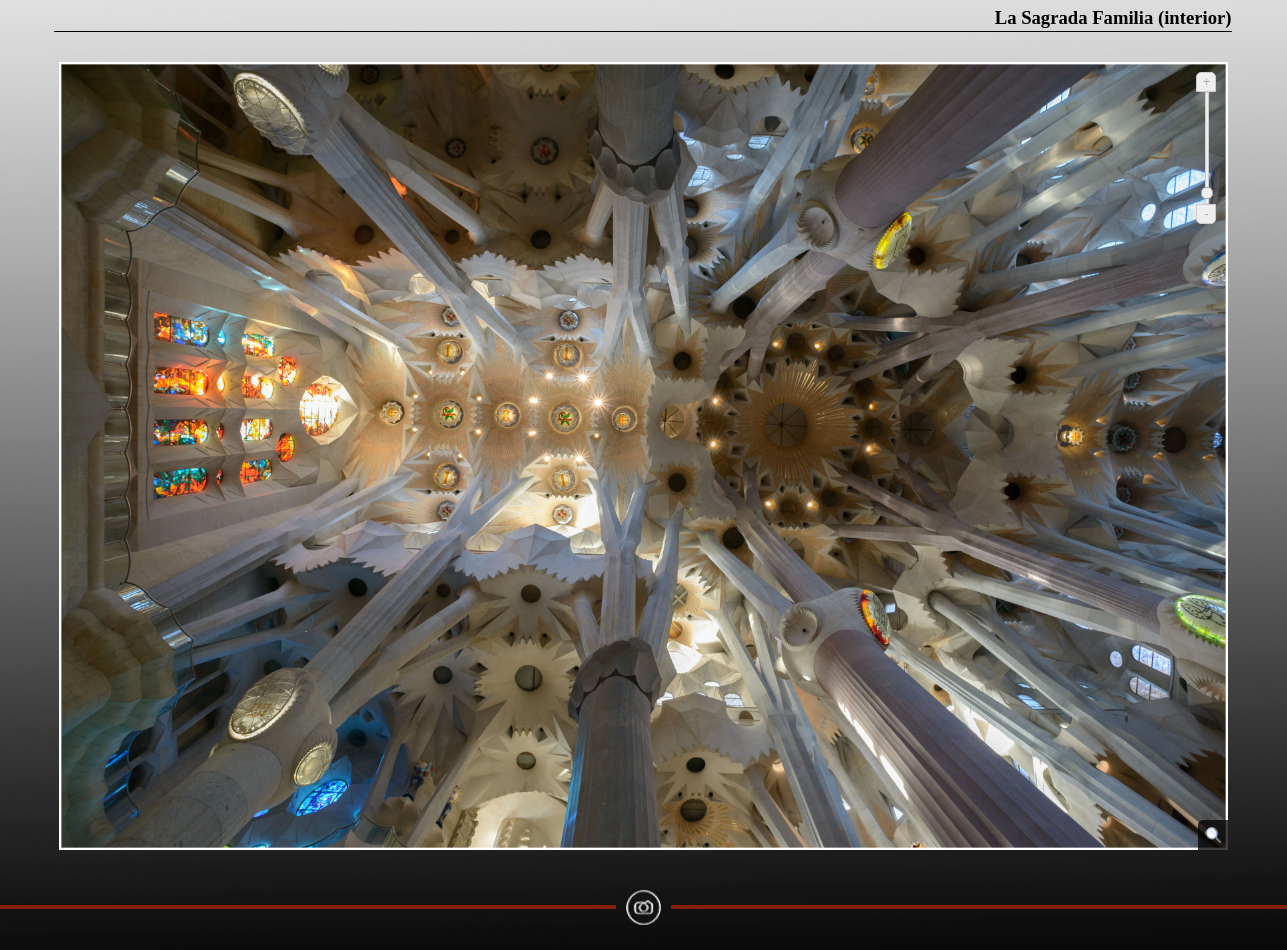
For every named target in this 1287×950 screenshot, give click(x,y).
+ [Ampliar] (1207, 81)
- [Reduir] (1206, 213)
